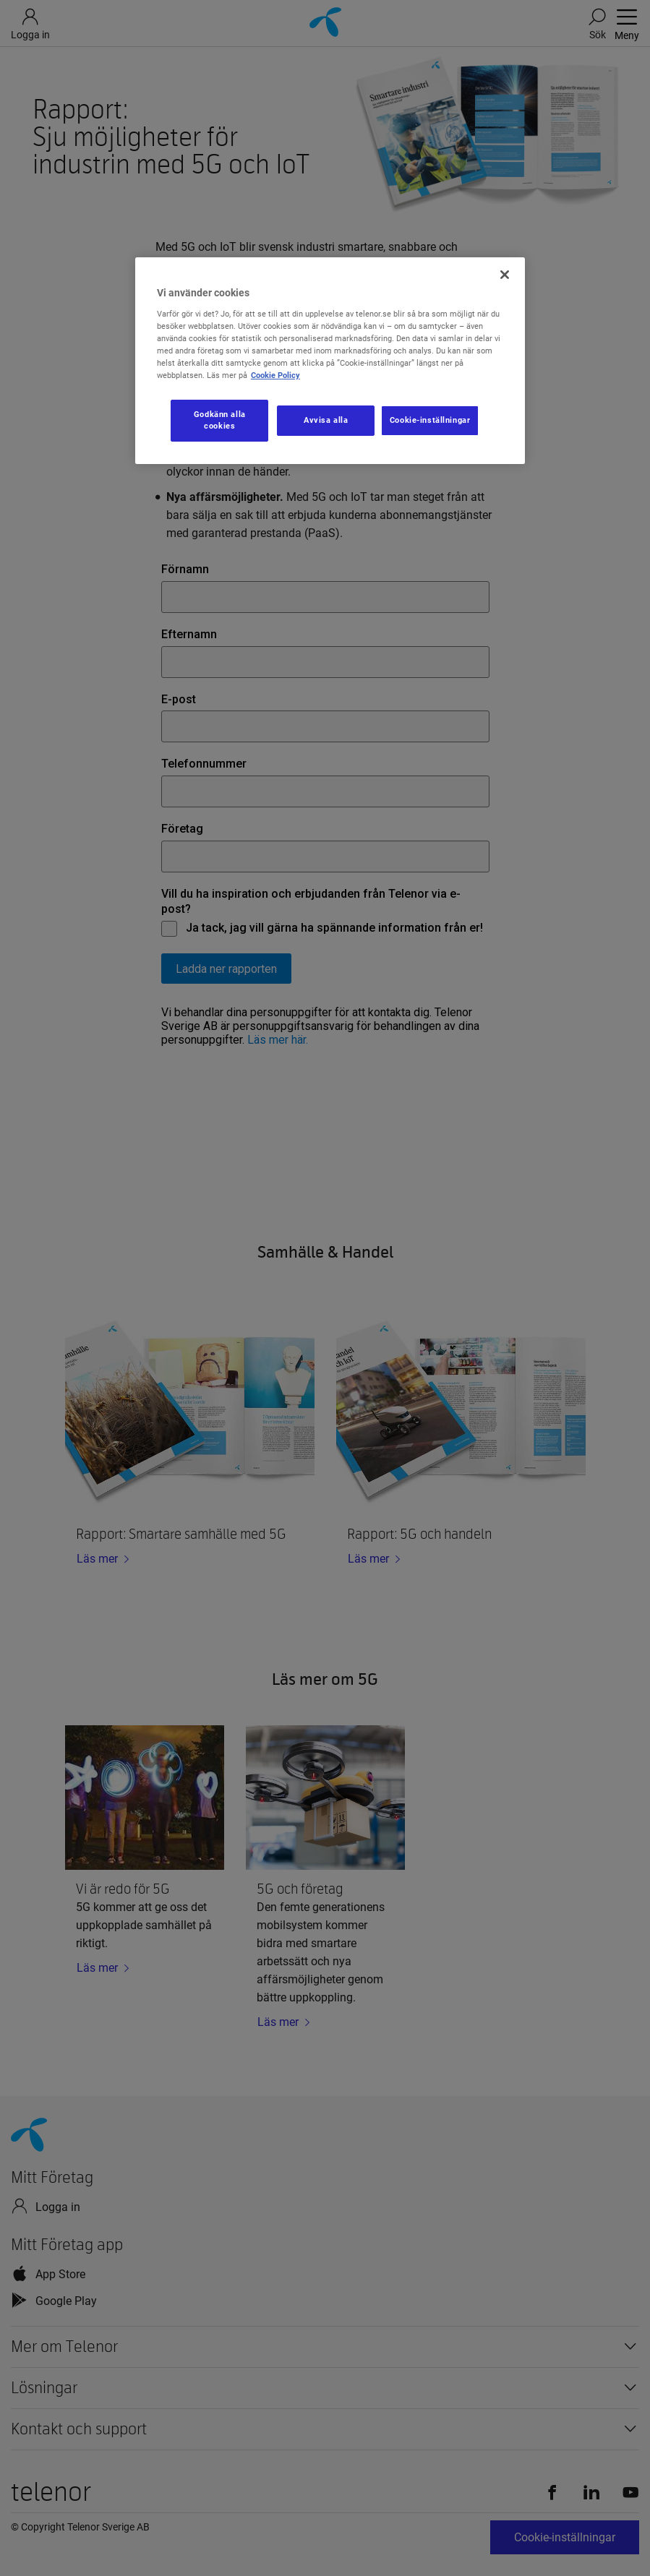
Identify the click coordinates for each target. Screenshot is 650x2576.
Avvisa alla (326, 420)
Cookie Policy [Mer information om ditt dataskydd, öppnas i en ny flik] (275, 375)
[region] (330, 360)
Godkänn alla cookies (220, 420)
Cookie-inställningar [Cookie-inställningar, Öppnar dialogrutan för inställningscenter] (430, 420)
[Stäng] (505, 275)
